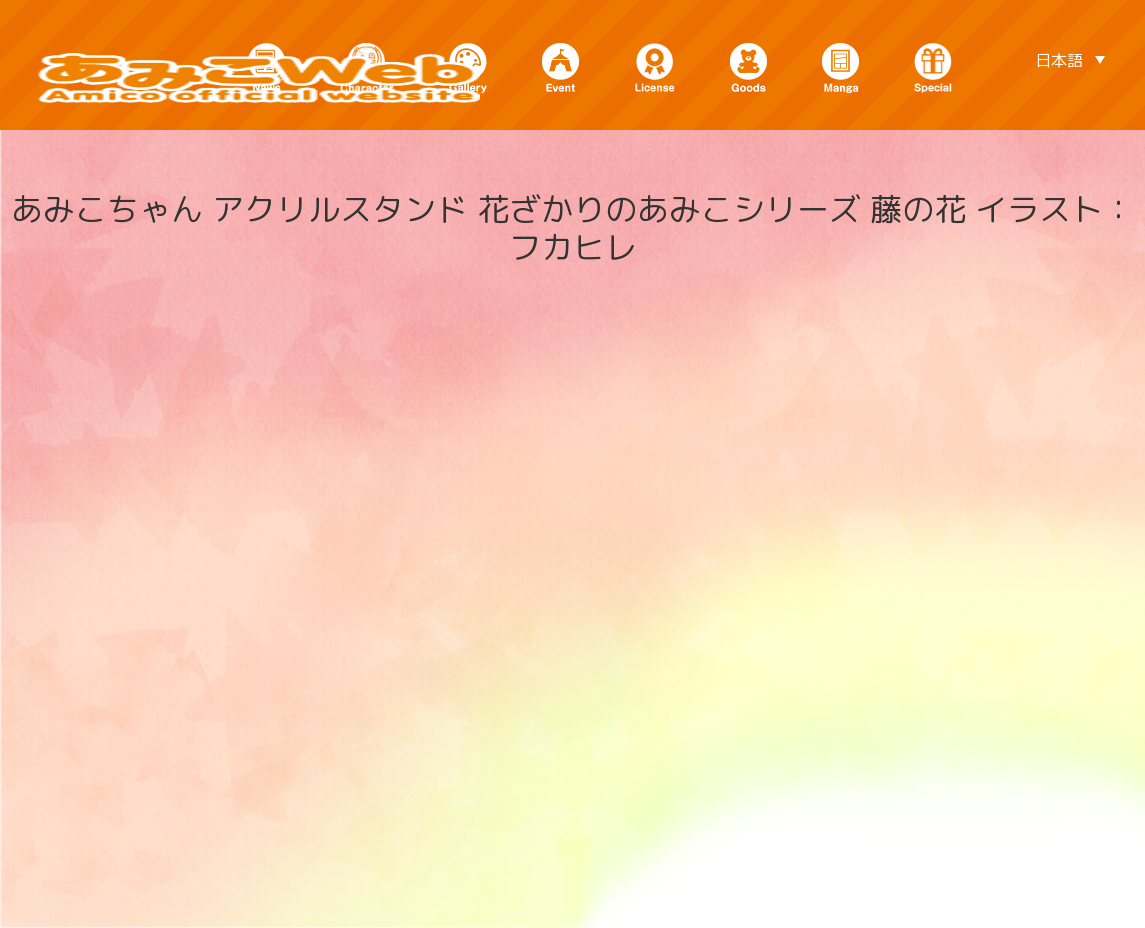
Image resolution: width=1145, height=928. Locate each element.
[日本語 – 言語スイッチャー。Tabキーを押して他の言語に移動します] (1070, 59)
